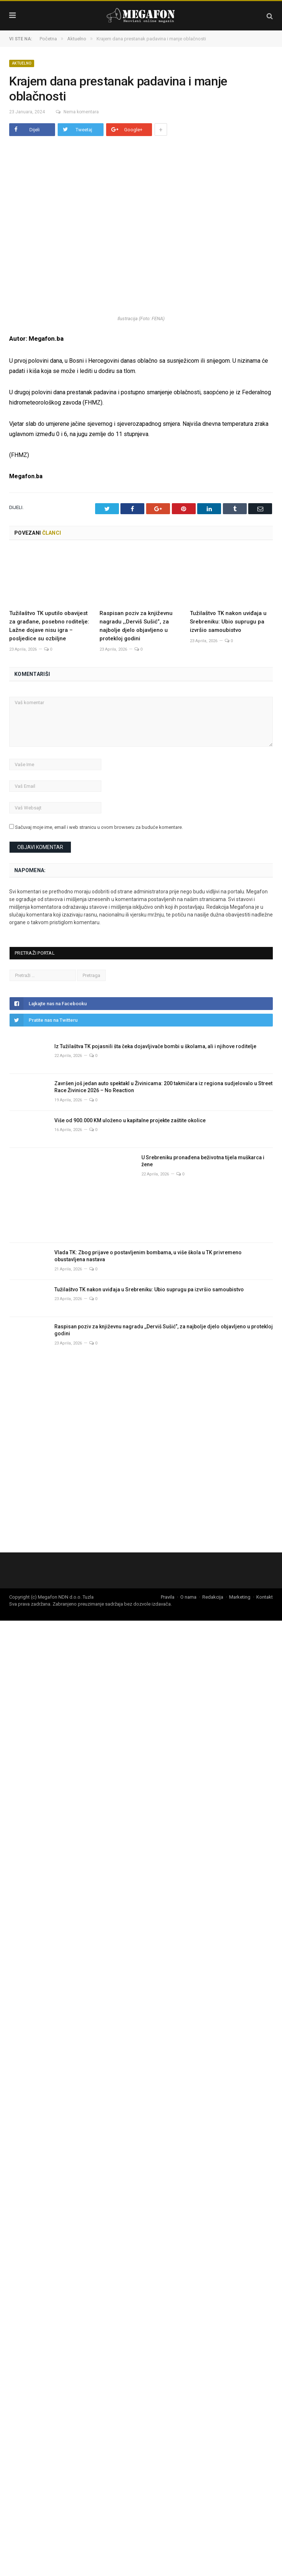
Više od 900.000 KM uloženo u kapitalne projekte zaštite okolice (130, 1120)
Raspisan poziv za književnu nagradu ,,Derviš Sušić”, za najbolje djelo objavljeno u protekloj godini (163, 1330)
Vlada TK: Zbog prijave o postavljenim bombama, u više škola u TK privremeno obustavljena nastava (148, 1256)
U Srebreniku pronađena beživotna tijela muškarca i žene (202, 1161)
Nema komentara (75, 111)
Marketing (239, 1597)
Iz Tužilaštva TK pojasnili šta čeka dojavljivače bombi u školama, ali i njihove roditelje (155, 1046)
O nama (188, 1597)
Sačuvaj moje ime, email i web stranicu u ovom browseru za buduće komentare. (99, 827)
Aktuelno (21, 63)
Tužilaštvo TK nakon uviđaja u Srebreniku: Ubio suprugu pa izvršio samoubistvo (228, 621)
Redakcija (212, 1597)
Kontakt (264, 1597)
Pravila (167, 1597)
